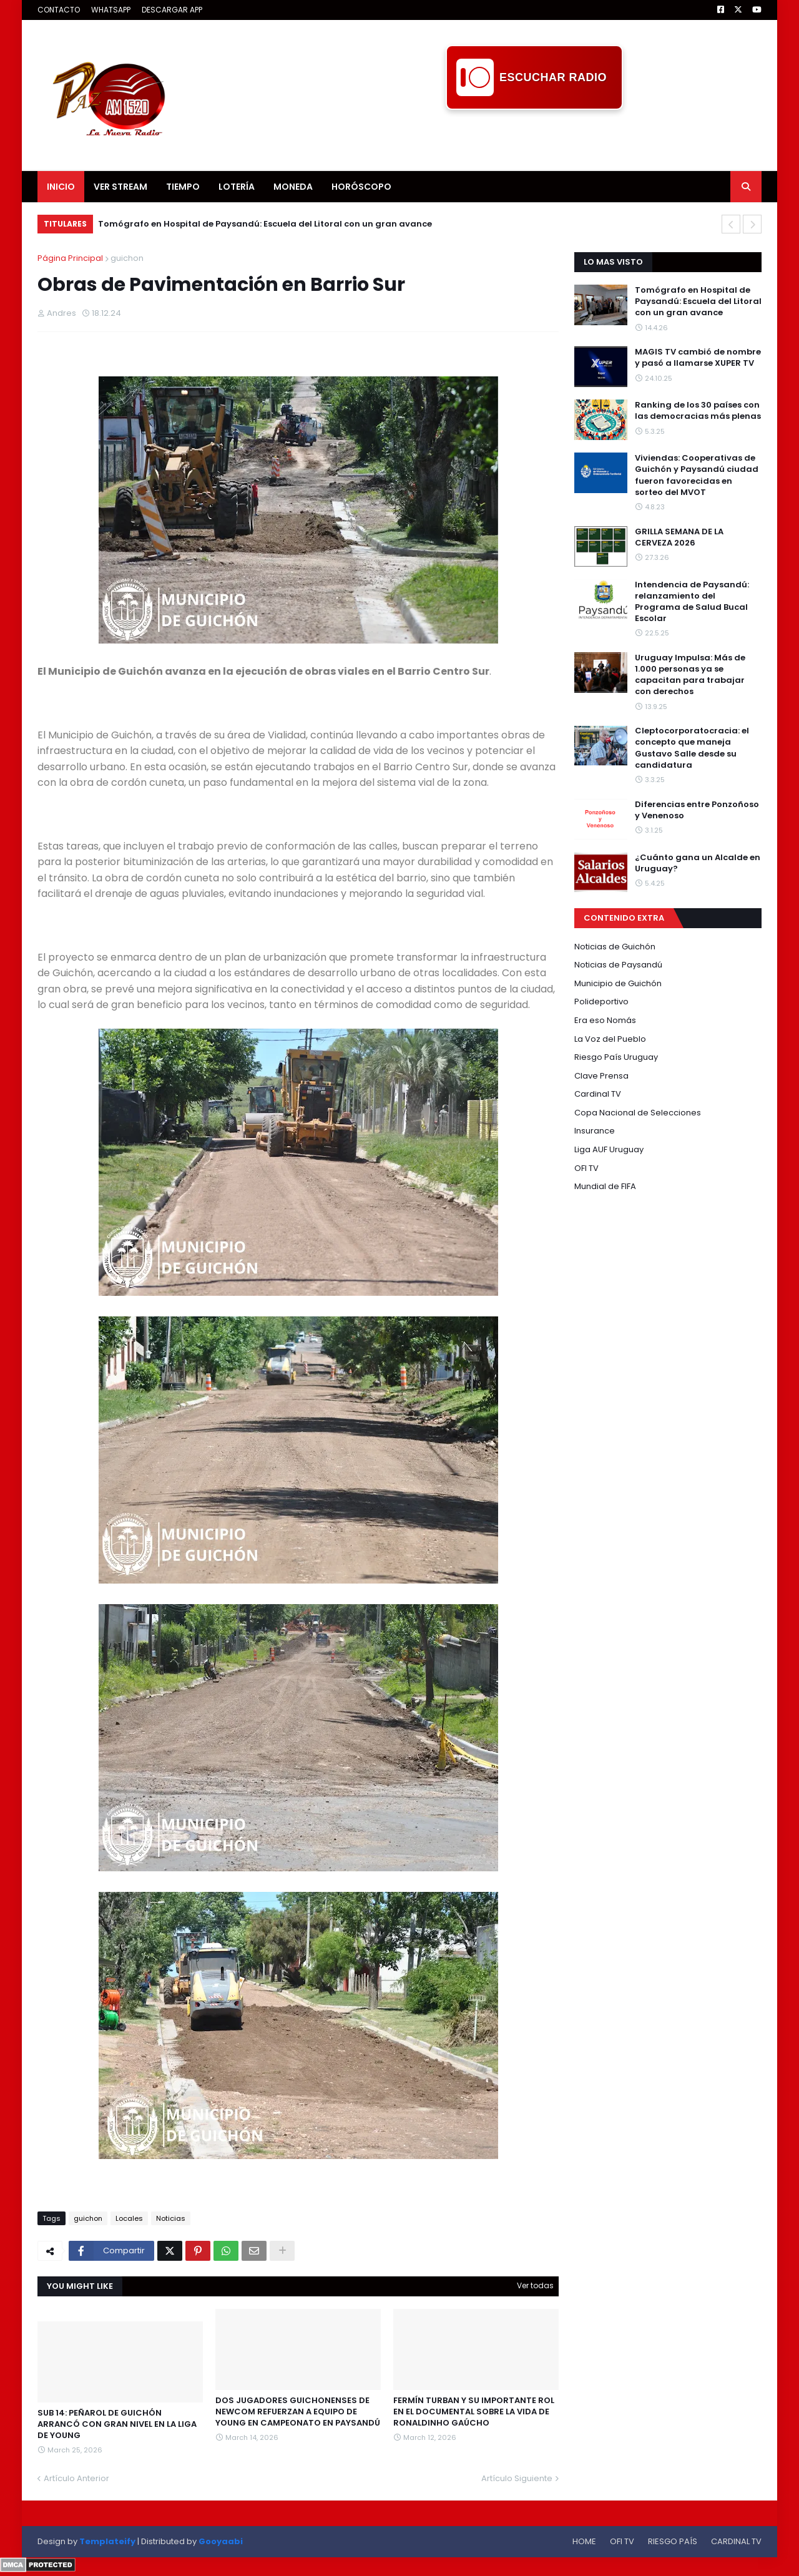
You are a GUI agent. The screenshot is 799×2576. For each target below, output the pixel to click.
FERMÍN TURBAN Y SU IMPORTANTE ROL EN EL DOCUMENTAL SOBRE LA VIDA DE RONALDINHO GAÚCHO (473, 2412)
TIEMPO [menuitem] (183, 186)
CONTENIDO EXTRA (624, 918)
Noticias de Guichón (614, 947)
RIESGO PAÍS (672, 2541)
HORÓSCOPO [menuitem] (361, 186)
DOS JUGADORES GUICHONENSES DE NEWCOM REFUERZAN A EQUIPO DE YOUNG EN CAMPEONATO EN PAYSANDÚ (297, 2412)
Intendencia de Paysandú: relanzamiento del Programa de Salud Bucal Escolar (692, 602)
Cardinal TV (597, 1094)
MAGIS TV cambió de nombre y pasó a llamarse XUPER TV (698, 357)
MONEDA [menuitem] (293, 186)
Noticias (170, 2218)
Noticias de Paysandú (618, 965)
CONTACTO (58, 9)
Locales (129, 2218)
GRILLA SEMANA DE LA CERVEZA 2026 (679, 537)
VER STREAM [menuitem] (120, 186)
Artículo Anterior (76, 2478)
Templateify (107, 2541)
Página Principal (70, 258)
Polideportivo (601, 1001)
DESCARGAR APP (172, 9)
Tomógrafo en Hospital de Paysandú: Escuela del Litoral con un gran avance (265, 224)
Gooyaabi (221, 2541)
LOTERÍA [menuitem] (236, 186)
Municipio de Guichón (618, 983)
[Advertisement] (534, 138)
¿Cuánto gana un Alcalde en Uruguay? (697, 863)
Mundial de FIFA (605, 1186)
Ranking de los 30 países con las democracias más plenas (698, 410)
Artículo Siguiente (516, 2478)
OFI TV (586, 1168)
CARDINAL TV (736, 2541)
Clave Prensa (601, 1076)
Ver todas (535, 2285)
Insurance (594, 1131)
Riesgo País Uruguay (616, 1057)
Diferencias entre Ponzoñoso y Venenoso (697, 810)
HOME (584, 2541)
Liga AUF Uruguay (609, 1149)
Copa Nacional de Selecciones (637, 1113)
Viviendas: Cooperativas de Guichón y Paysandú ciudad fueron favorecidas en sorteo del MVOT (696, 475)
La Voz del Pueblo (610, 1039)
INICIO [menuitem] (61, 186)
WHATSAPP (110, 9)
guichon (127, 258)
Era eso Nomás (605, 1020)
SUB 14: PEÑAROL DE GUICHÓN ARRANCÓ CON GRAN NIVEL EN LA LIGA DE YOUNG (117, 2424)
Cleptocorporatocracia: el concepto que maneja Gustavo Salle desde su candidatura (692, 748)
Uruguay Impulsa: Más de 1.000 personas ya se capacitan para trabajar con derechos (690, 675)
